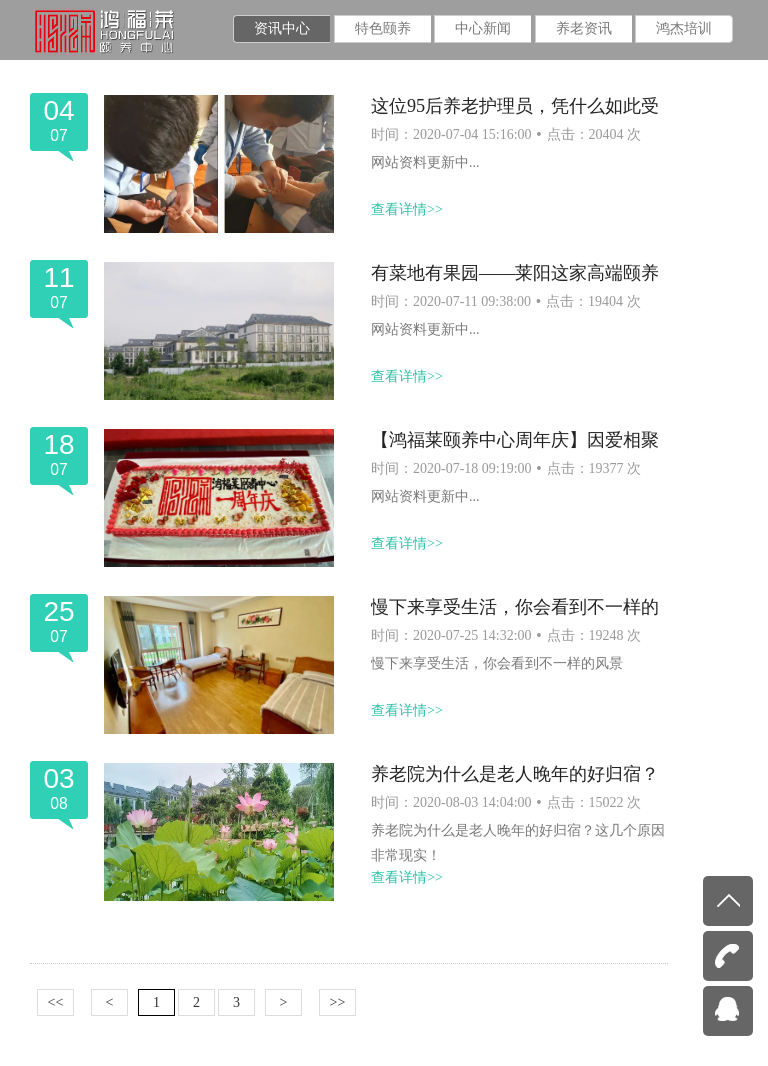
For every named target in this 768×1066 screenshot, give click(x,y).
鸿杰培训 (684, 28)
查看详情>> (407, 209)
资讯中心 (282, 28)
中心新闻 (483, 28)
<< (56, 1002)
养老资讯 (584, 28)
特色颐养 (383, 28)
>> (338, 1002)
